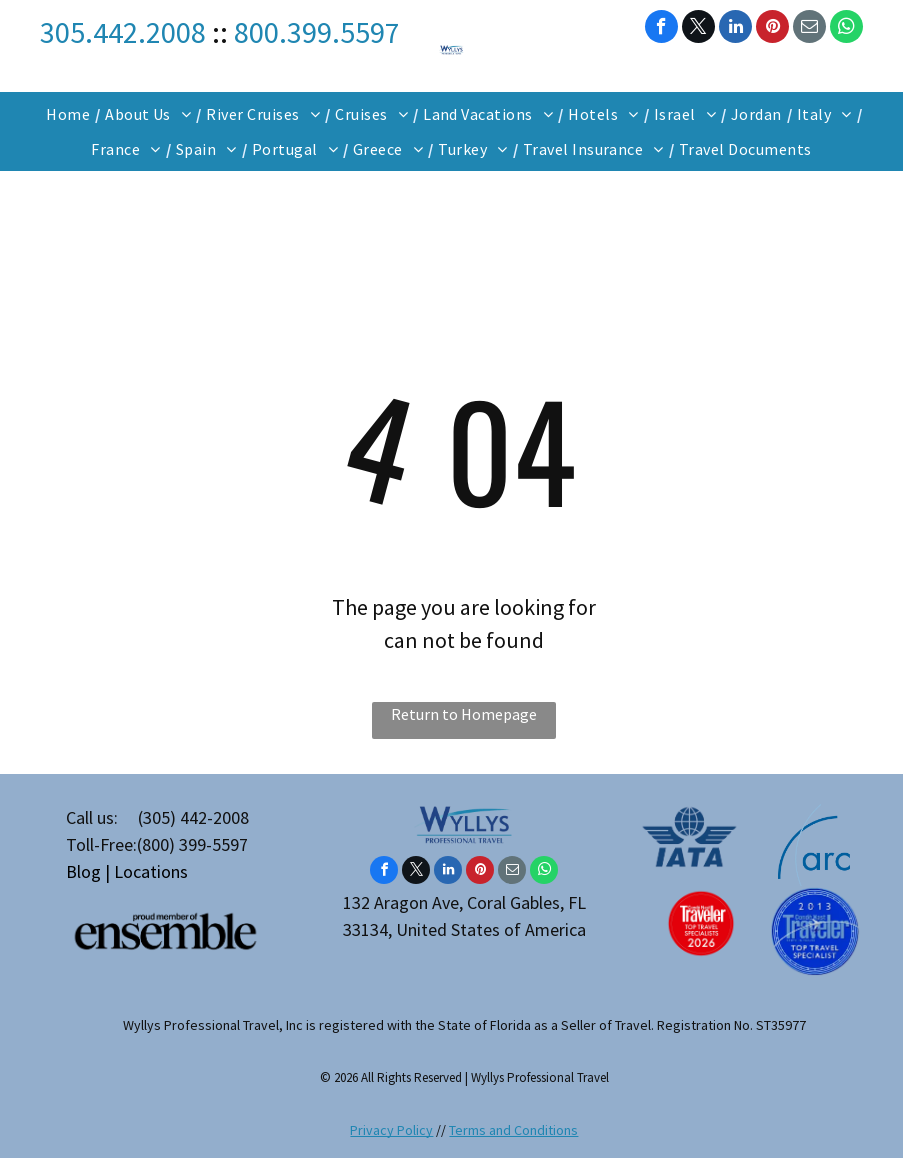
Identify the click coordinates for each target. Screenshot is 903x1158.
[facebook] (661, 29)
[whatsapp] (846, 29)
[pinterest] (772, 29)
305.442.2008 (123, 32)
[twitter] (698, 29)
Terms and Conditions (513, 1130)
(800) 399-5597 (192, 844)
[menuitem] (70, 114)
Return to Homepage (464, 714)
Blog (83, 871)
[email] (809, 29)
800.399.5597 (317, 32)
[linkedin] (735, 29)
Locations (151, 871)
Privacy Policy (391, 1130)
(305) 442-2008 (193, 817)
